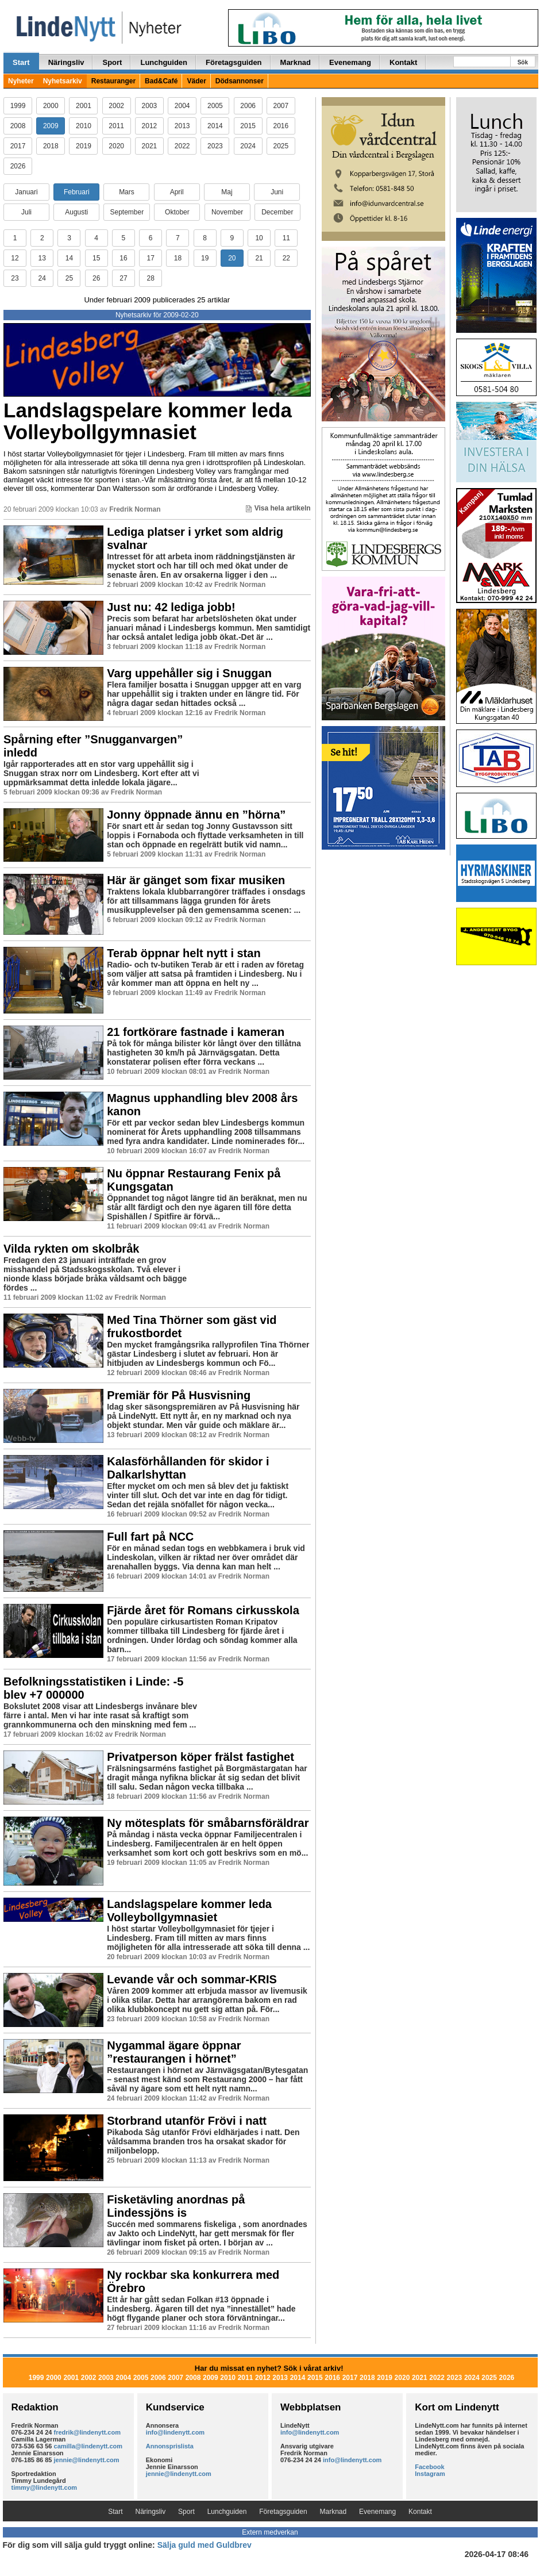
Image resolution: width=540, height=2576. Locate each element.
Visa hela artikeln (278, 508)
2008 (18, 126)
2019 (83, 146)
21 (259, 258)
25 (69, 278)
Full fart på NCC (150, 1536)
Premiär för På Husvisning (178, 1395)
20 (232, 258)
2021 (149, 146)
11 (286, 238)
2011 (116, 126)
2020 (116, 146)
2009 (51, 126)
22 (286, 258)
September (127, 212)
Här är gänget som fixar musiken (196, 880)
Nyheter (21, 81)
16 (123, 258)
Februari (77, 192)
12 (14, 258)
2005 (215, 106)
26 (96, 278)
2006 (248, 106)
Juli (26, 212)
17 (150, 258)
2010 (83, 126)
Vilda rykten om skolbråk (71, 1248)
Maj (226, 192)
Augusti (76, 212)
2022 (182, 146)
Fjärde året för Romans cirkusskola (203, 1610)
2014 (215, 126)
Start (21, 62)
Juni (277, 192)
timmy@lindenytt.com (44, 2487)
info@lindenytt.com (175, 2432)
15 (96, 258)
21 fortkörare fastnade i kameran (195, 1032)
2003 (149, 106)
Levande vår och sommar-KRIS (192, 1979)
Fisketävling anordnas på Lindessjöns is (176, 2206)
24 (42, 278)
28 (150, 278)
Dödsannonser (239, 81)
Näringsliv (66, 62)
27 (123, 278)
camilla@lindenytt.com (88, 2446)
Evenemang (350, 62)
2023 (215, 146)
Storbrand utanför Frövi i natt (187, 2120)
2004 (182, 106)
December (277, 212)
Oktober (177, 212)
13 (42, 258)
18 (178, 258)
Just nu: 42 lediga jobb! (171, 607)
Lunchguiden (163, 62)
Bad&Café (161, 81)
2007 (281, 106)
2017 (18, 146)
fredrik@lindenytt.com (87, 2432)
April (177, 192)
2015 (248, 126)
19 (205, 258)
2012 (149, 126)
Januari (26, 192)
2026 (18, 166)
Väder (196, 81)
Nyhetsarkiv (62, 81)
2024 (248, 146)
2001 (83, 106)
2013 (182, 126)
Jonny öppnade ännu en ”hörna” (196, 814)
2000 (51, 106)
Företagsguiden (234, 62)
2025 (281, 146)
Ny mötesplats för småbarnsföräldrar (207, 1823)
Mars (126, 192)
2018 (51, 146)
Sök (523, 62)
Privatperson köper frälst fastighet (200, 1756)
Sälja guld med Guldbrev (204, 2545)
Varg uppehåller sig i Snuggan (189, 673)
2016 (281, 126)
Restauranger (113, 81)
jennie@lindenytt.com (86, 2459)
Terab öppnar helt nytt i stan (183, 953)
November (227, 212)
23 (14, 278)
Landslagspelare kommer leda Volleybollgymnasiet (147, 421)
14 (69, 258)
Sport (112, 62)
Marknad (295, 62)
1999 (18, 106)
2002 (116, 106)
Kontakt (403, 62)
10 (259, 238)
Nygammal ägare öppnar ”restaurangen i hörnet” (174, 2052)
